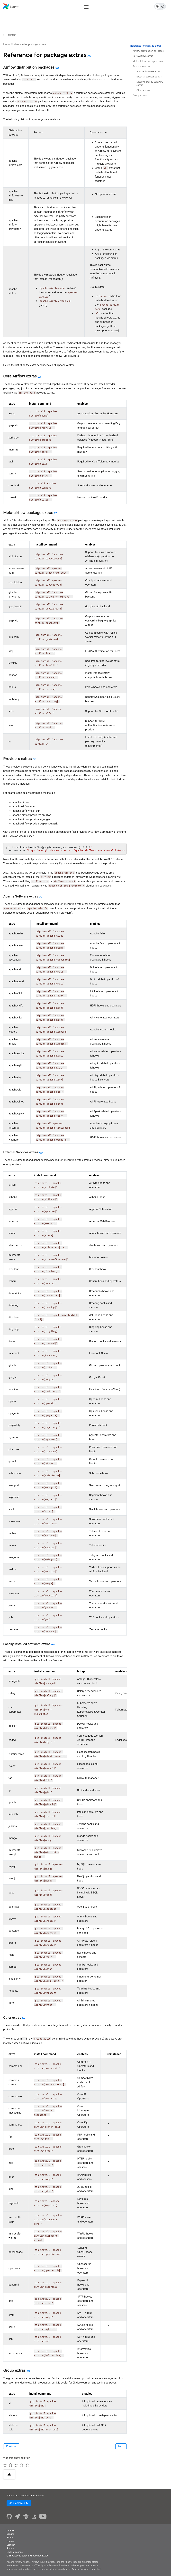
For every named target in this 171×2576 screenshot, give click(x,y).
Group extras (140, 95)
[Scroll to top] (9, 2474)
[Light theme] (157, 6)
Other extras (143, 90)
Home (6, 44)
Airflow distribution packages (148, 50)
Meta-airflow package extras (148, 61)
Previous (11, 2446)
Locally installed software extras (149, 83)
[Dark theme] (162, 6)
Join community (18, 2503)
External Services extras (149, 76)
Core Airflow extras (143, 55)
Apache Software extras (149, 71)
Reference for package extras (29, 44)
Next (121, 2446)
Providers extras (141, 66)
